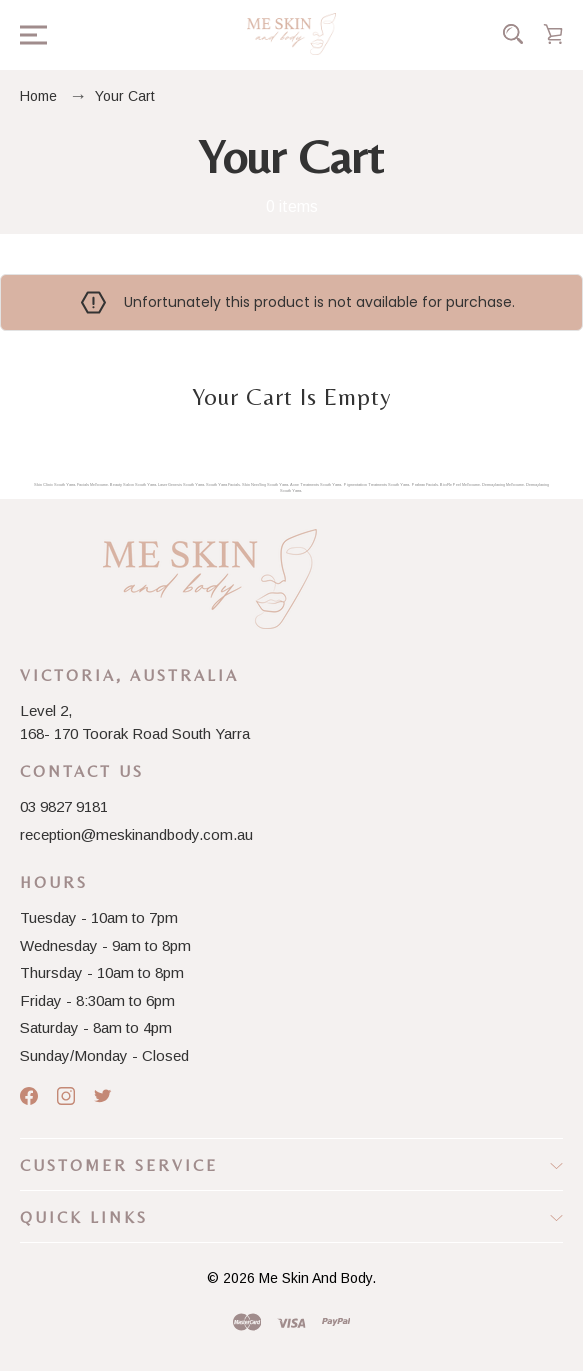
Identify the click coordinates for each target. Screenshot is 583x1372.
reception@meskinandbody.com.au (136, 834)
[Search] (513, 34)
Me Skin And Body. (317, 1278)
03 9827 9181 (64, 806)
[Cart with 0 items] (553, 34)
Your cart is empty (292, 396)
